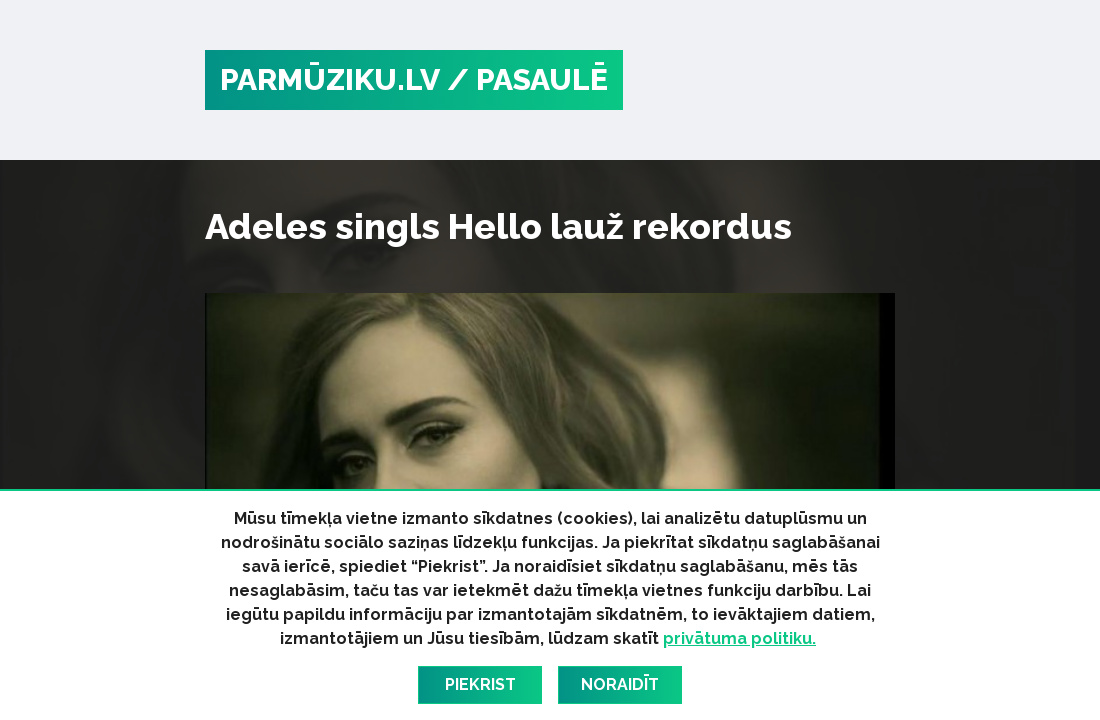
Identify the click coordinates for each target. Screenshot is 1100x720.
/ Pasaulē (527, 79)
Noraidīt (620, 684)
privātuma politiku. (739, 638)
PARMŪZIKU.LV (330, 79)
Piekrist (480, 684)
